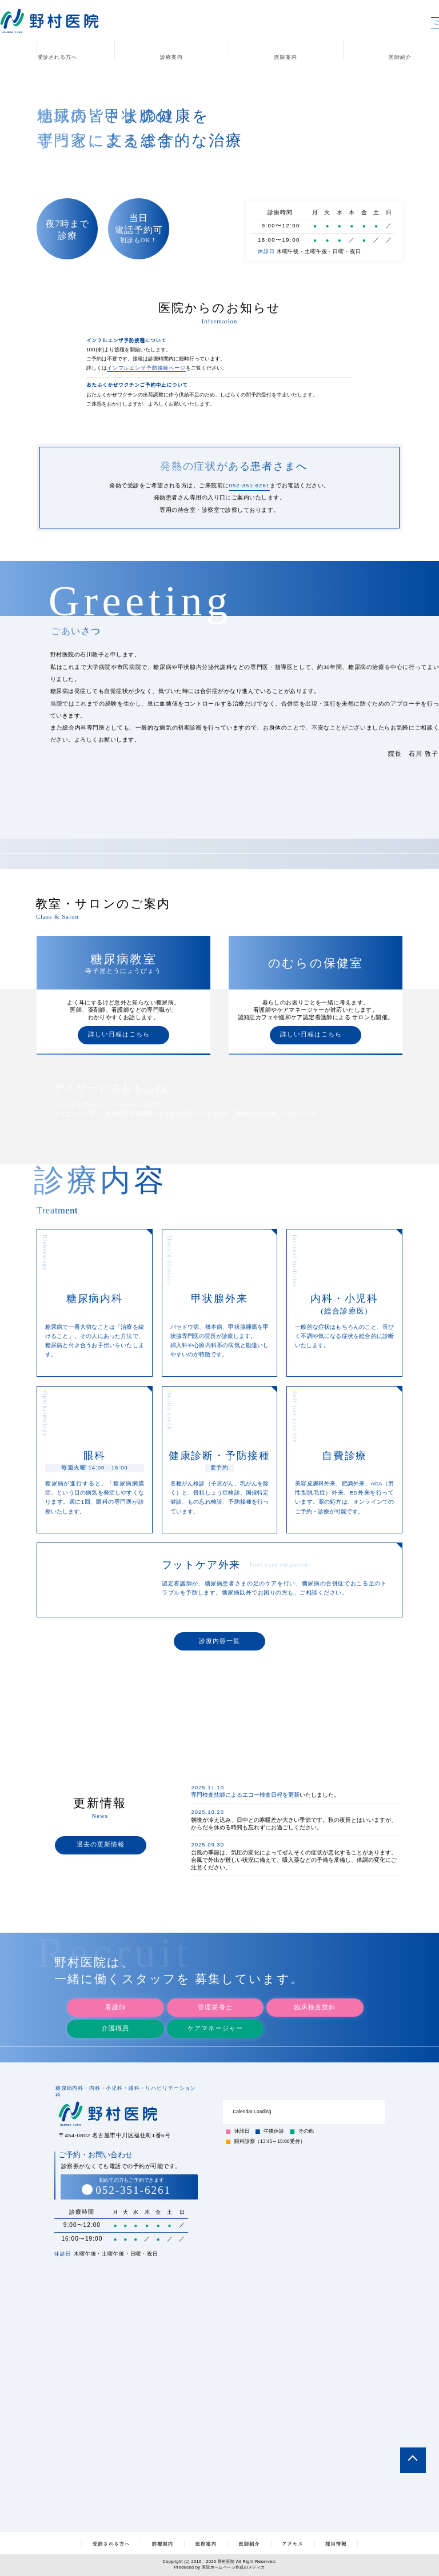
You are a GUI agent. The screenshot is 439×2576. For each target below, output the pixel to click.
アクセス (295, 2543)
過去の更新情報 (101, 1847)
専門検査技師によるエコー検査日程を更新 (245, 1800)
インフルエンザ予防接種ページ (146, 368)
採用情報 (339, 2543)
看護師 (115, 1993)
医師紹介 (250, 2543)
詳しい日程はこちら (119, 1035)
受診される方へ (57, 57)
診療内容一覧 (219, 1642)
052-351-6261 (249, 485)
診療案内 (171, 57)
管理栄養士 (215, 1993)
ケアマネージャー (215, 2014)
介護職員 (115, 2014)
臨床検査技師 (315, 1993)
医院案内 (285, 57)
